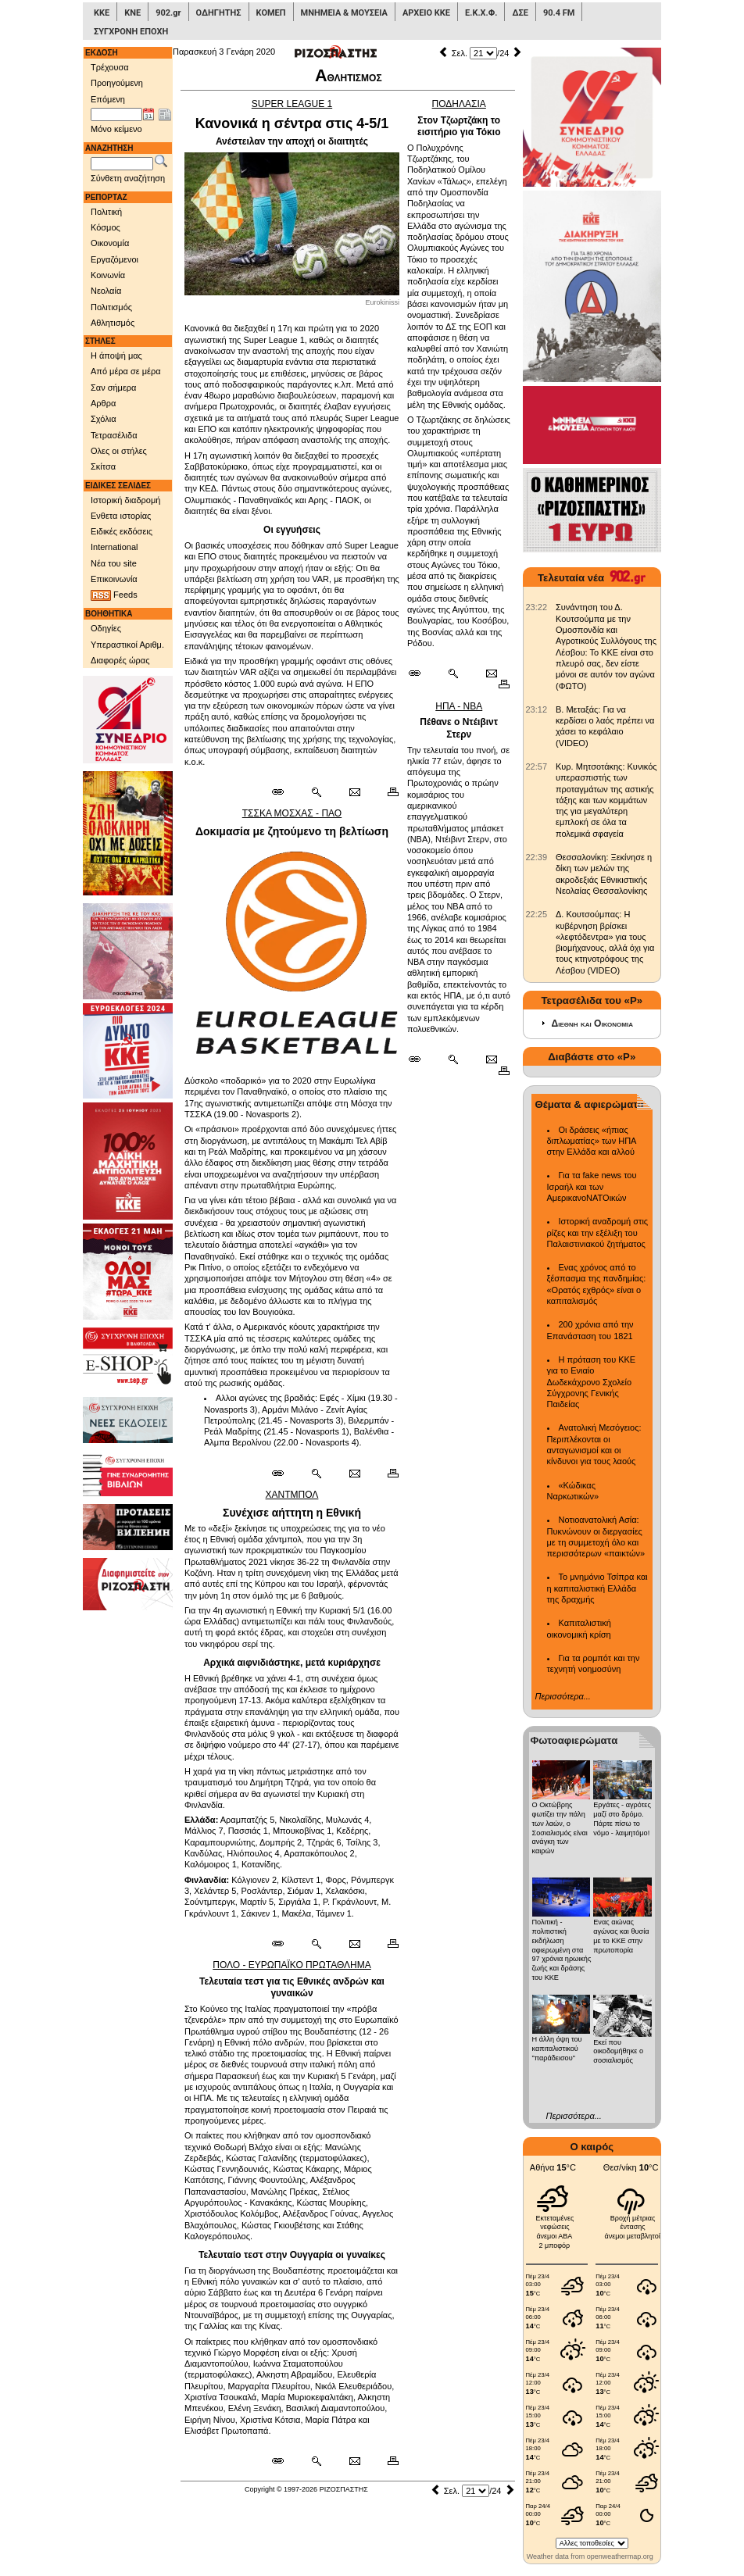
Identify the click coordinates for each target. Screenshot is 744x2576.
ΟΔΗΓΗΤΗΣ (218, 13)
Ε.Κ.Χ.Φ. (481, 13)
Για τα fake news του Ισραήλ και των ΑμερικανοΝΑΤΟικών (592, 1186)
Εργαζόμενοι (114, 259)
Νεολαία (106, 290)
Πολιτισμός (111, 307)
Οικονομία (110, 243)
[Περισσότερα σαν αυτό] (316, 792)
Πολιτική (106, 211)
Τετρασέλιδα (114, 435)
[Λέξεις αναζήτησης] (122, 164)
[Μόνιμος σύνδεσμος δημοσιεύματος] (284, 792)
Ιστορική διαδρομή (125, 500)
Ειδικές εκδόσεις (121, 531)
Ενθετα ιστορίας (121, 515)
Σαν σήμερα (113, 387)
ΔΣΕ (520, 13)
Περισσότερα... (563, 1696)
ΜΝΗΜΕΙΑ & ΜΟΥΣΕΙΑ (344, 13)
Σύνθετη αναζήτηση (128, 178)
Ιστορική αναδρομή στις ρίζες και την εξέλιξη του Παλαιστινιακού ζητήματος (598, 1233)
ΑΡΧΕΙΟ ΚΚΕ (426, 13)
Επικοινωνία (114, 579)
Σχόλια (103, 418)
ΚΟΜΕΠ (271, 13)
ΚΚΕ (101, 13)
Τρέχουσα (110, 67)
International (114, 547)
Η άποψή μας (116, 355)
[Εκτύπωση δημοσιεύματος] (386, 792)
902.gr (168, 13)
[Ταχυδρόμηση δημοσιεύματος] (354, 792)
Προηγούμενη (117, 83)
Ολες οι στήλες (119, 451)
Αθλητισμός (112, 322)
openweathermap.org (620, 2556)
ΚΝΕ (132, 13)
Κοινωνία (108, 275)
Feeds (114, 595)
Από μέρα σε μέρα (126, 371)
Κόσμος (105, 227)
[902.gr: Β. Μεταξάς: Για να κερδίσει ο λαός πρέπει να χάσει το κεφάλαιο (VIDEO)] (537, 709)
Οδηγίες (106, 628)
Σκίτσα (103, 466)
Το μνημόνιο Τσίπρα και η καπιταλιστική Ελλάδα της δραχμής (597, 1588)
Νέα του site (114, 563)
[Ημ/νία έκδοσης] (116, 115)
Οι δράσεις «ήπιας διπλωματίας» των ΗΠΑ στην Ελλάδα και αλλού (591, 1141)
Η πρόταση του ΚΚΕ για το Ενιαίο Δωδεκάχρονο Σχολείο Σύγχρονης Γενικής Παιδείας (591, 1382)
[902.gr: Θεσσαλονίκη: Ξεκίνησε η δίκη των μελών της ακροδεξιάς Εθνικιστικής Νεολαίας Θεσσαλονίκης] (537, 857)
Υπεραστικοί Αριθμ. (127, 644)
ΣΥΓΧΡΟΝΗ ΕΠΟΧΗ (131, 32)
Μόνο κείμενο (116, 129)
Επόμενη (108, 99)
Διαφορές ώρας (120, 660)
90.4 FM (559, 13)
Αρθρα (103, 403)
